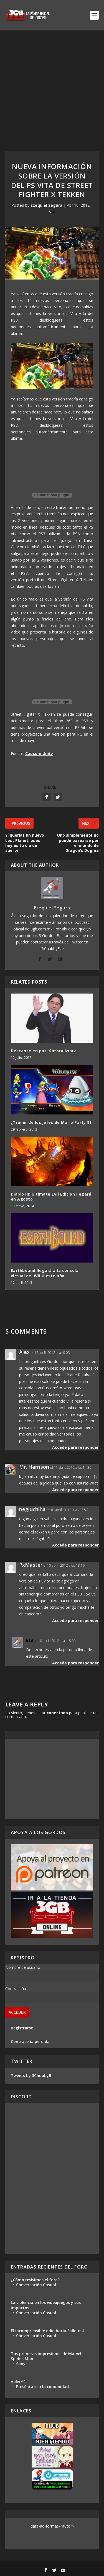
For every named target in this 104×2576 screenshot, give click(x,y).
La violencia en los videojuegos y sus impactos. (46, 2305)
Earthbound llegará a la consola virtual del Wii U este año (45, 1273)
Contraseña (15, 1988)
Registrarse (22, 2028)
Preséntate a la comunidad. (43, 2386)
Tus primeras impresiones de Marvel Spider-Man (46, 2356)
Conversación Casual (36, 2284)
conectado (57, 1712)
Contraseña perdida (30, 2041)
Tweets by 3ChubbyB (31, 2075)
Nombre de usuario (22, 1967)
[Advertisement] (52, 85)
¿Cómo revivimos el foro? (35, 2279)
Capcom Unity (39, 753)
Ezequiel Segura (46, 205)
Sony (21, 2363)
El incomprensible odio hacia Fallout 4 (47, 2330)
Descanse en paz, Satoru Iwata (44, 1050)
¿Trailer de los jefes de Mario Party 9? (51, 1122)
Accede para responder (75, 1447)
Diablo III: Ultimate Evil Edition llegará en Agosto (51, 1196)
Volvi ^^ (18, 2381)
